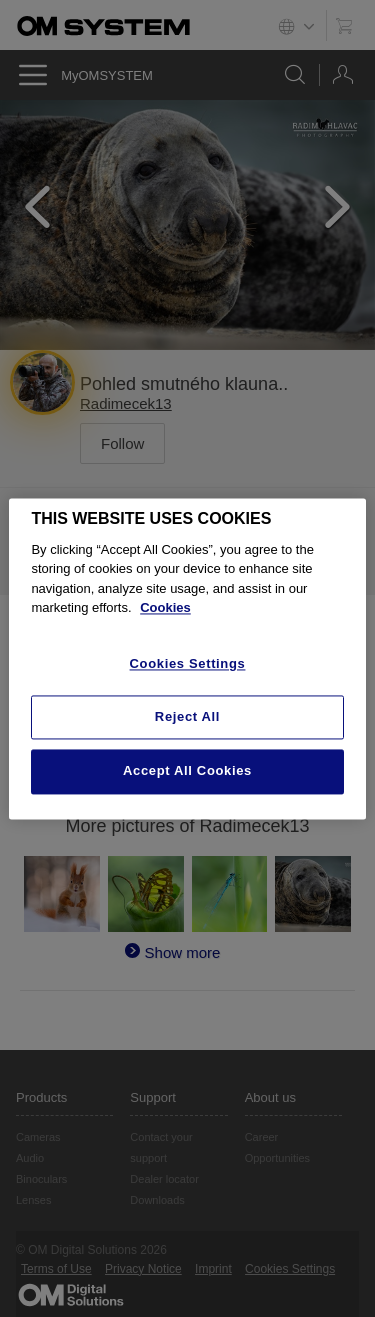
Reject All (187, 717)
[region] (187, 658)
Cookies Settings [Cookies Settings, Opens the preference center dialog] (188, 663)
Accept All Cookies (187, 771)
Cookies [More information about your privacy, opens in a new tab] (165, 608)
